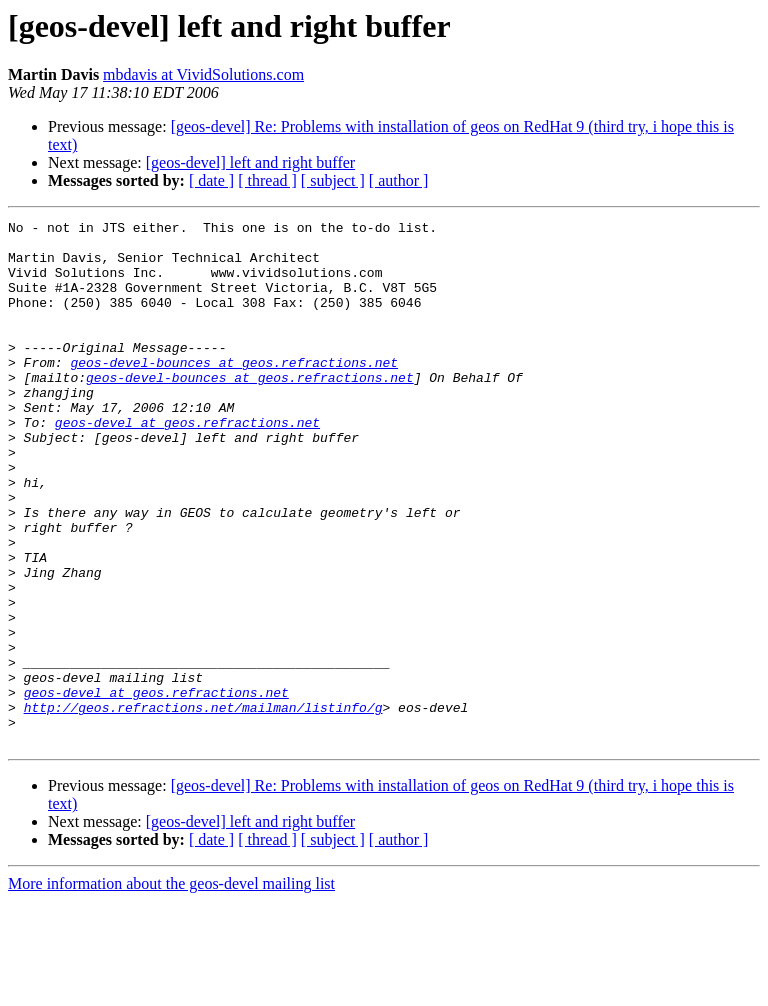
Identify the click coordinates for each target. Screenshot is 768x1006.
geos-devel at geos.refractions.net (187, 464)
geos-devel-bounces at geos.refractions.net (234, 392)
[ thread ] (267, 180)
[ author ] (399, 180)
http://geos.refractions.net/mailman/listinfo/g (203, 806)
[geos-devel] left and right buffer (250, 162)
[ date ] (211, 180)
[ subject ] (333, 180)
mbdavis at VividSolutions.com (203, 74)
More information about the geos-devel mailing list (171, 988)
